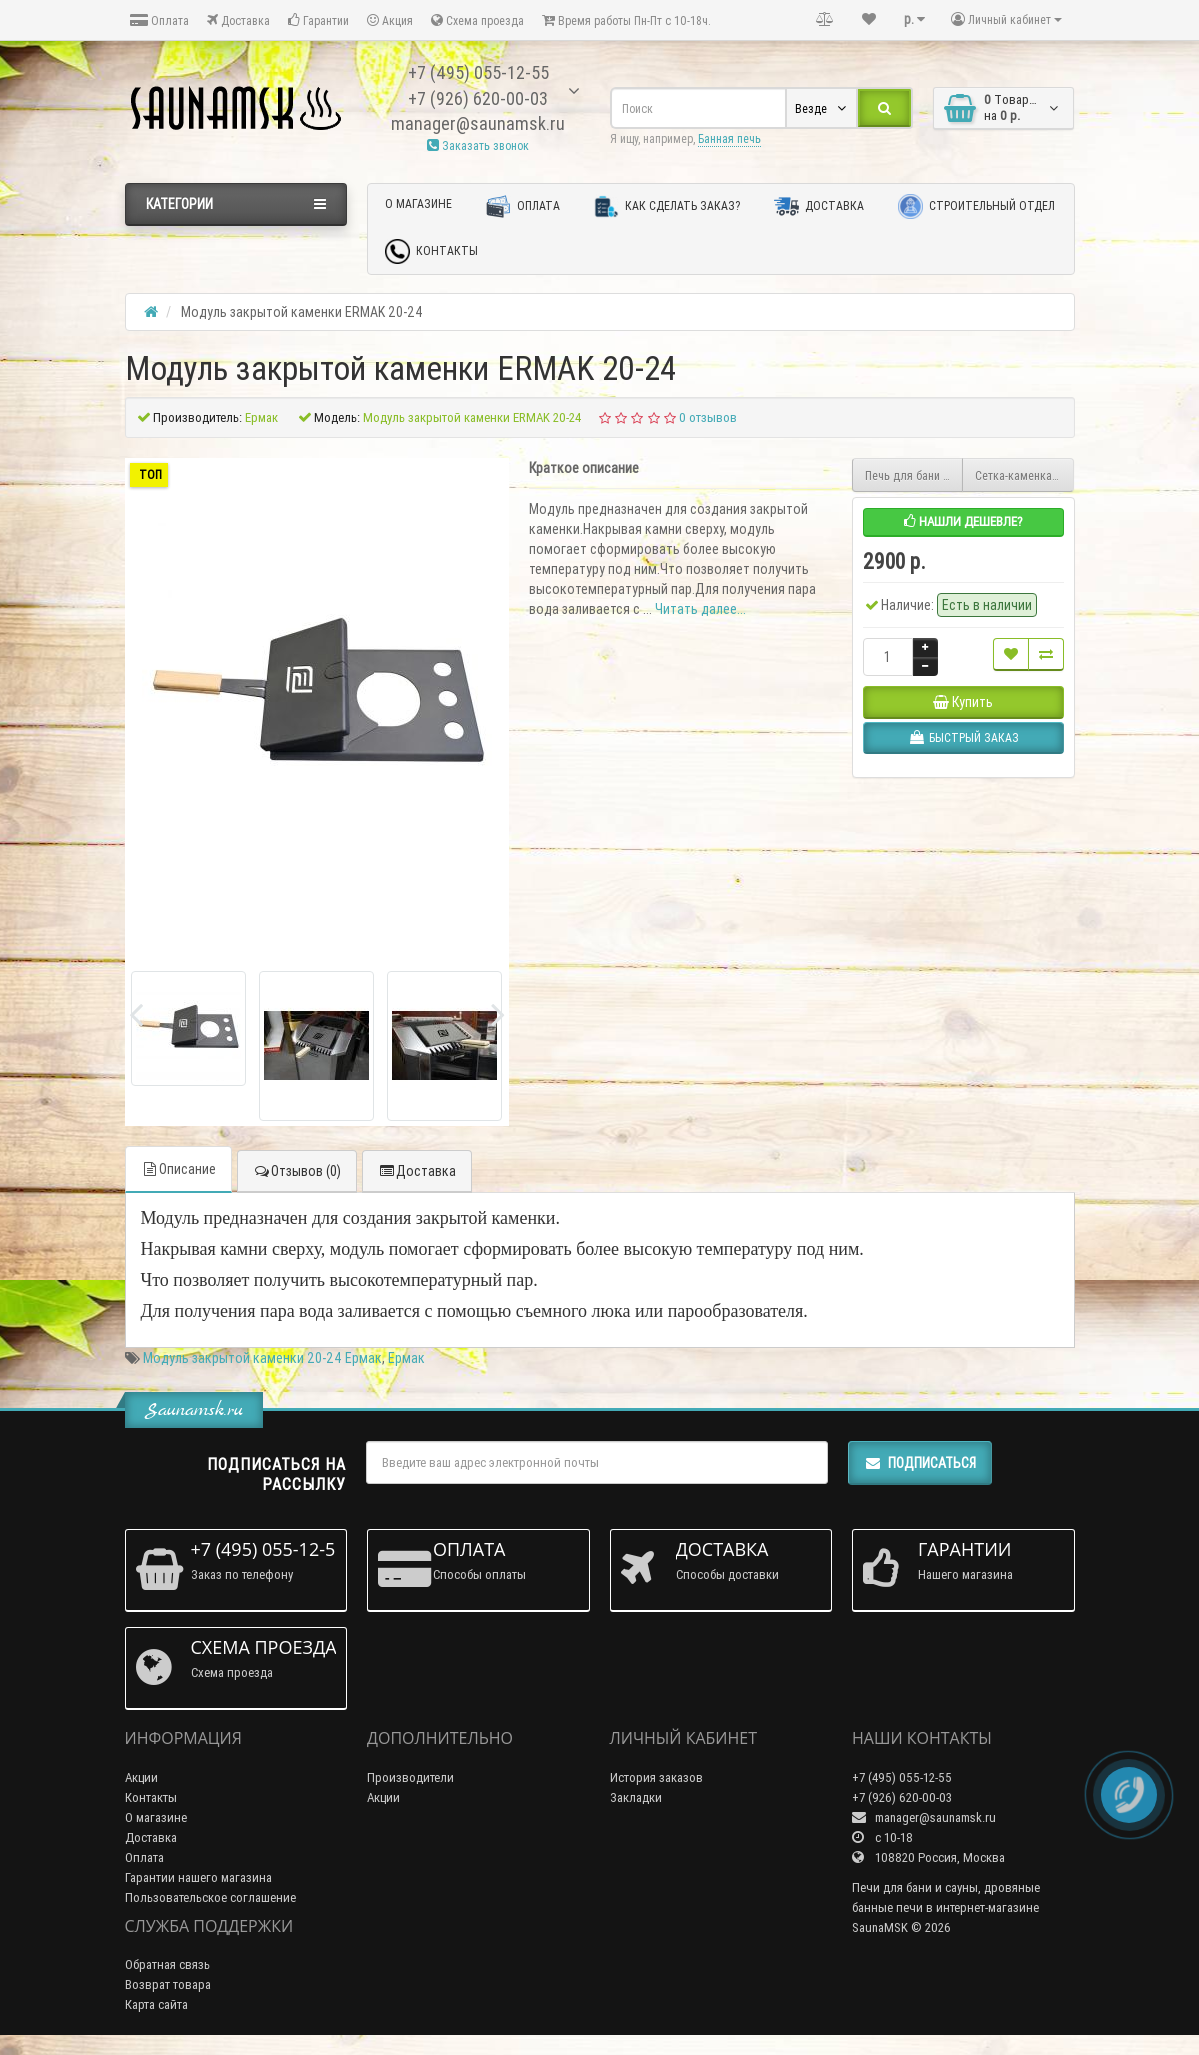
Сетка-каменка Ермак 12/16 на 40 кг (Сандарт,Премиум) (1024, 475)
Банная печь (729, 138)
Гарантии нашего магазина (198, 1877)
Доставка (238, 20)
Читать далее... (700, 609)
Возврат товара (168, 1984)
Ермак (406, 1358)
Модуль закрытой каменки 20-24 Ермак (262, 1358)
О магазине (418, 203)
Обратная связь (167, 1964)
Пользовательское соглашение (210, 1897)
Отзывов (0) (297, 1171)
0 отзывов (708, 417)
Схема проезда (477, 20)
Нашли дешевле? (963, 521)
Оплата (159, 20)
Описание (178, 1169)
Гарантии (318, 20)
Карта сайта (156, 2004)
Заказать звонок (478, 145)
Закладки (636, 1797)
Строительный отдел (976, 206)
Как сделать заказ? (667, 206)
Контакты (431, 251)
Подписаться (920, 1463)
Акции (141, 1777)
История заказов (656, 1777)
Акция (390, 20)
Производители (410, 1777)
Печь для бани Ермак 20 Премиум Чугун (914, 475)
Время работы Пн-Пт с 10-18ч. (626, 20)
